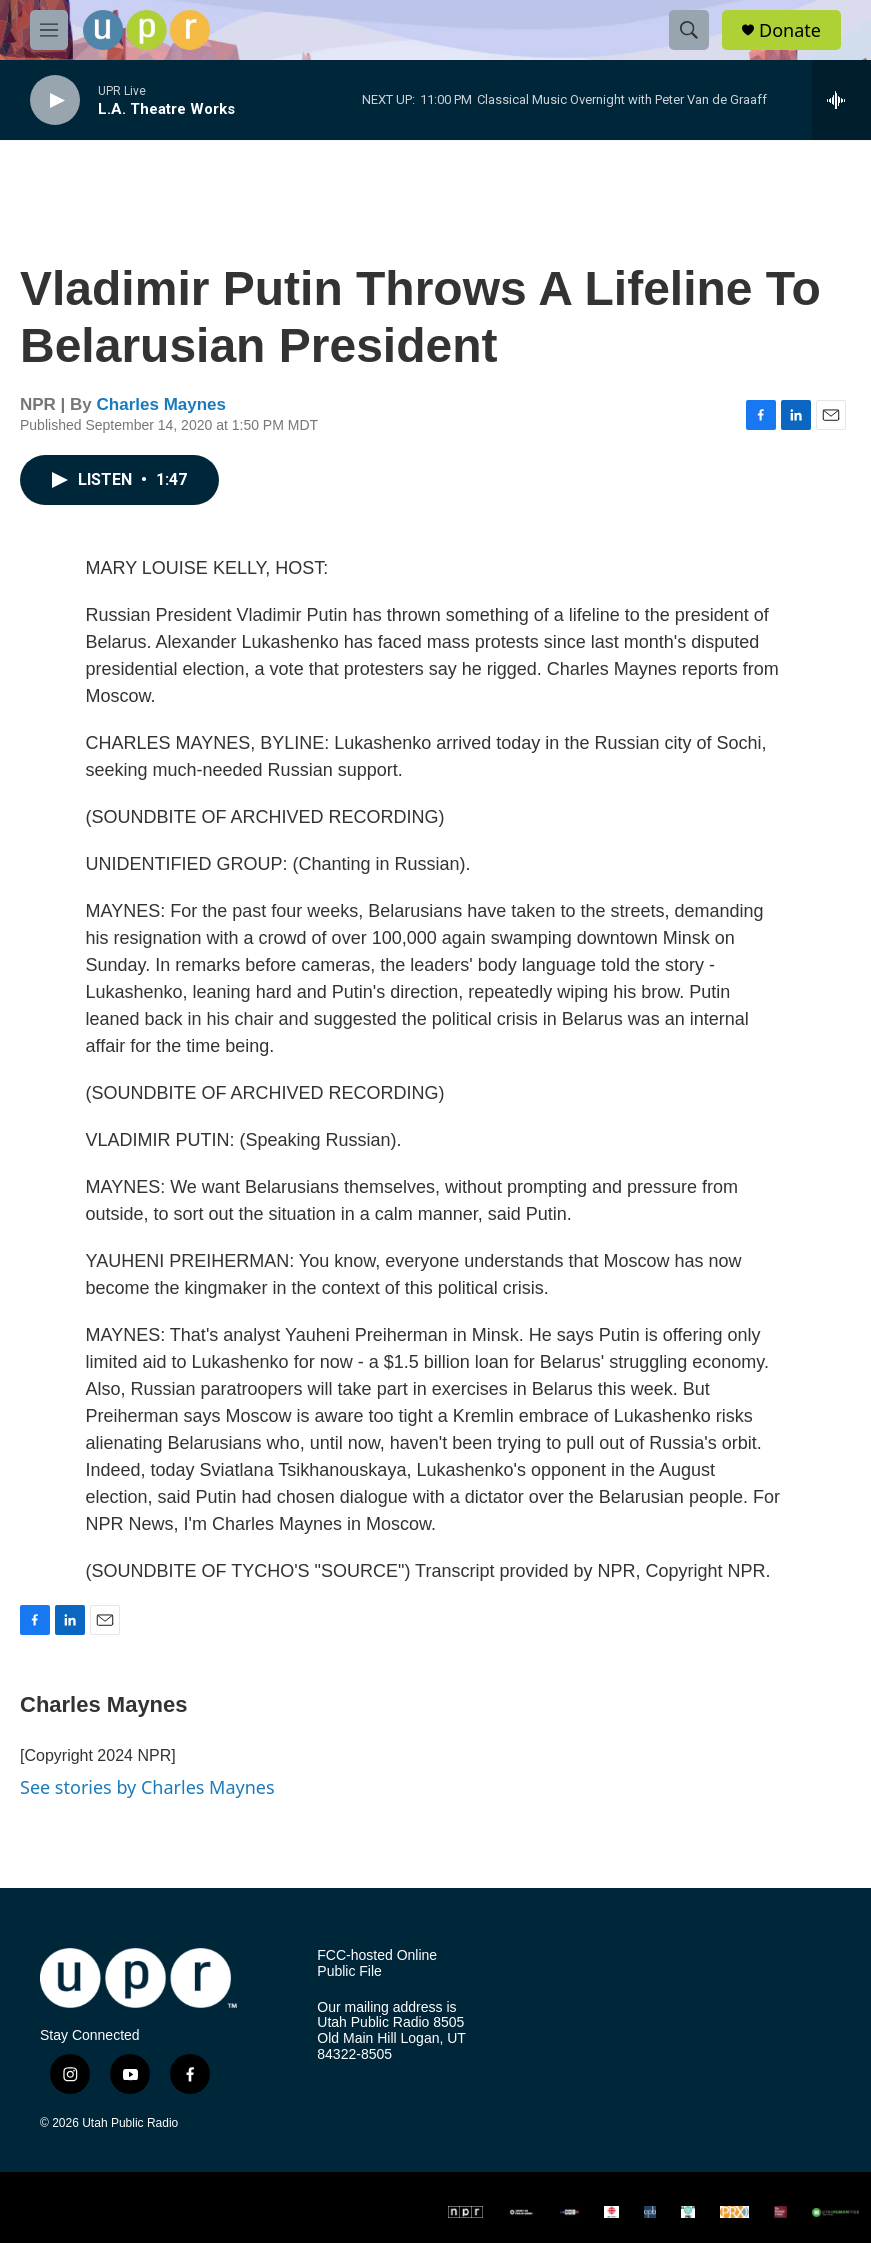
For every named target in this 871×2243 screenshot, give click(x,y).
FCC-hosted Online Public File (377, 1963)
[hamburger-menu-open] (49, 30)
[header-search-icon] (689, 30)
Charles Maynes (161, 404)
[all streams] (841, 100)
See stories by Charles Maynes (147, 1787)
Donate (790, 30)
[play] (55, 100)
